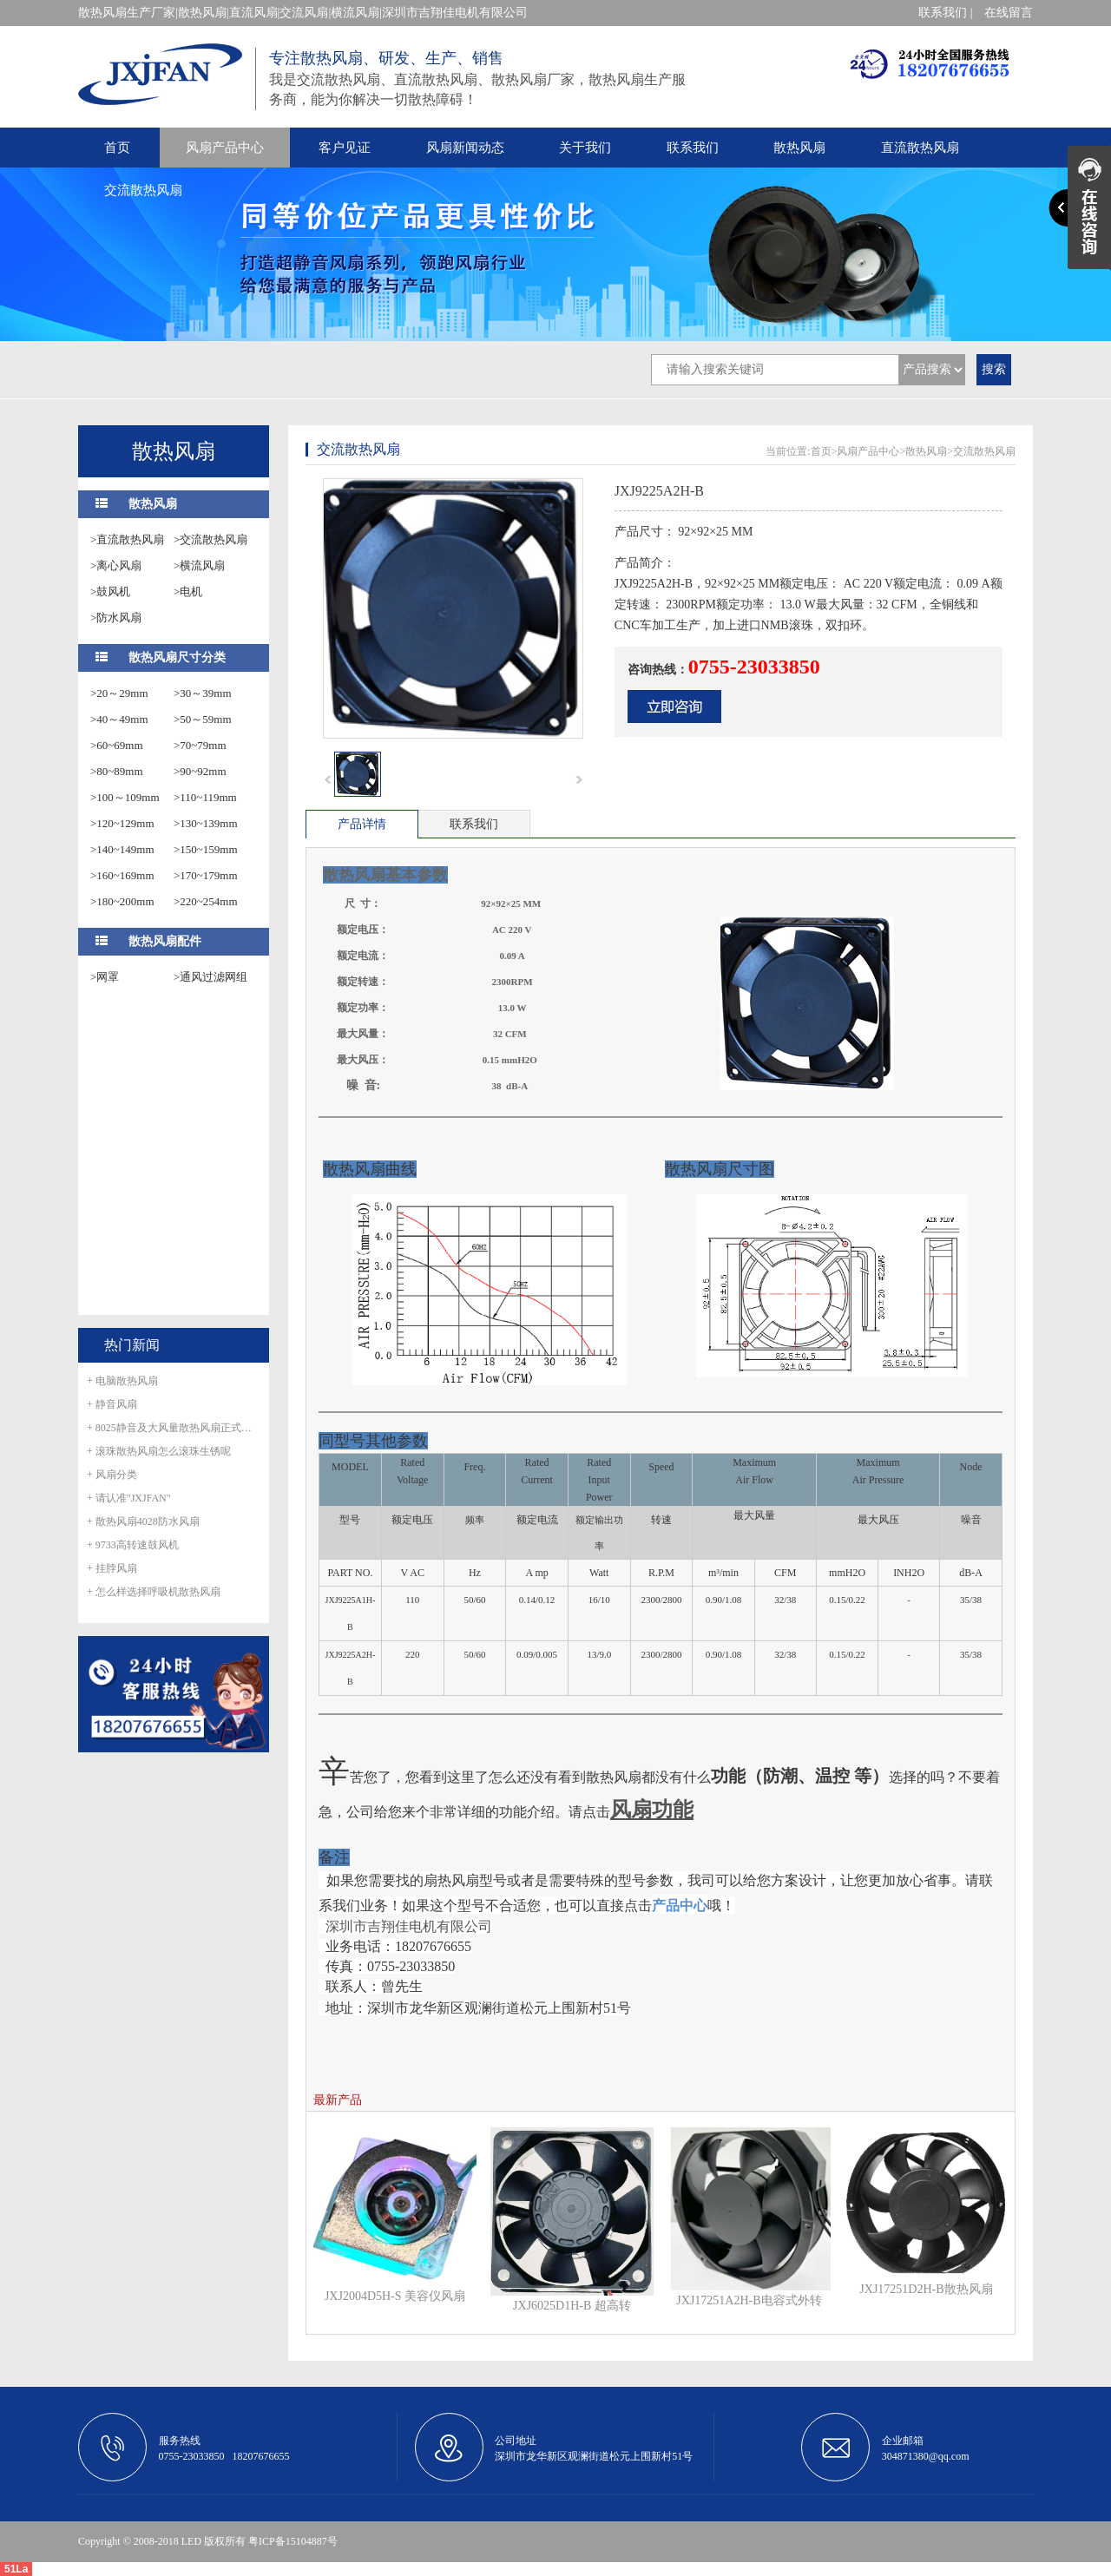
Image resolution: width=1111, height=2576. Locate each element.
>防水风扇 (115, 617)
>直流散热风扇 (127, 539)
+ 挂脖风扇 (112, 1568)
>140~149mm (122, 849)
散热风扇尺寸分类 (177, 657)
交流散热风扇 (143, 190)
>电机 (188, 591)
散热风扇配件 (164, 941)
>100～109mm (125, 797)
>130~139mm (206, 823)
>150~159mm (206, 849)
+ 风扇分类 (112, 1474)
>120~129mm (122, 823)
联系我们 (693, 147)
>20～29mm (119, 693)
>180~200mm (122, 901)
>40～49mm (119, 719)
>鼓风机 (110, 591)
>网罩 (104, 976)
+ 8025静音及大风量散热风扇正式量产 (173, 1428)
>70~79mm (200, 745)
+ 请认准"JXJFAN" (129, 1498)
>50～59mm (203, 719)
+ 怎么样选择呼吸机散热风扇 (153, 1592)
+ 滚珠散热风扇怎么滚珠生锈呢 (159, 1451)
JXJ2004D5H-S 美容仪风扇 (395, 2296)
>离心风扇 (115, 565)
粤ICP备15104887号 (293, 2541)
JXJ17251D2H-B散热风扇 (925, 2289)
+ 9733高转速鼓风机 (133, 1545)
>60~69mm (116, 745)
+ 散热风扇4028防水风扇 (143, 1521)
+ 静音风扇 (112, 1404)
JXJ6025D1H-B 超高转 (572, 2305)
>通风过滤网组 (210, 976)
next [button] (578, 779)
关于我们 (585, 147)
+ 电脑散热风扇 (122, 1381)
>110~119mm (205, 797)
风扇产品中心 (225, 147)
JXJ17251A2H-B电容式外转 (748, 2300)
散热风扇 (799, 147)
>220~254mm (206, 901)
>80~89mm (116, 771)
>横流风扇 (199, 565)
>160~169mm (122, 875)
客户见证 (345, 147)
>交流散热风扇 (210, 539)
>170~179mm (206, 875)
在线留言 (1008, 12)
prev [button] (328, 779)
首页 (117, 147)
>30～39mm (203, 693)
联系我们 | (945, 12)
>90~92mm (200, 771)
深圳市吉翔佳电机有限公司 (408, 1926)
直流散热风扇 (920, 147)
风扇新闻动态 (465, 147)
